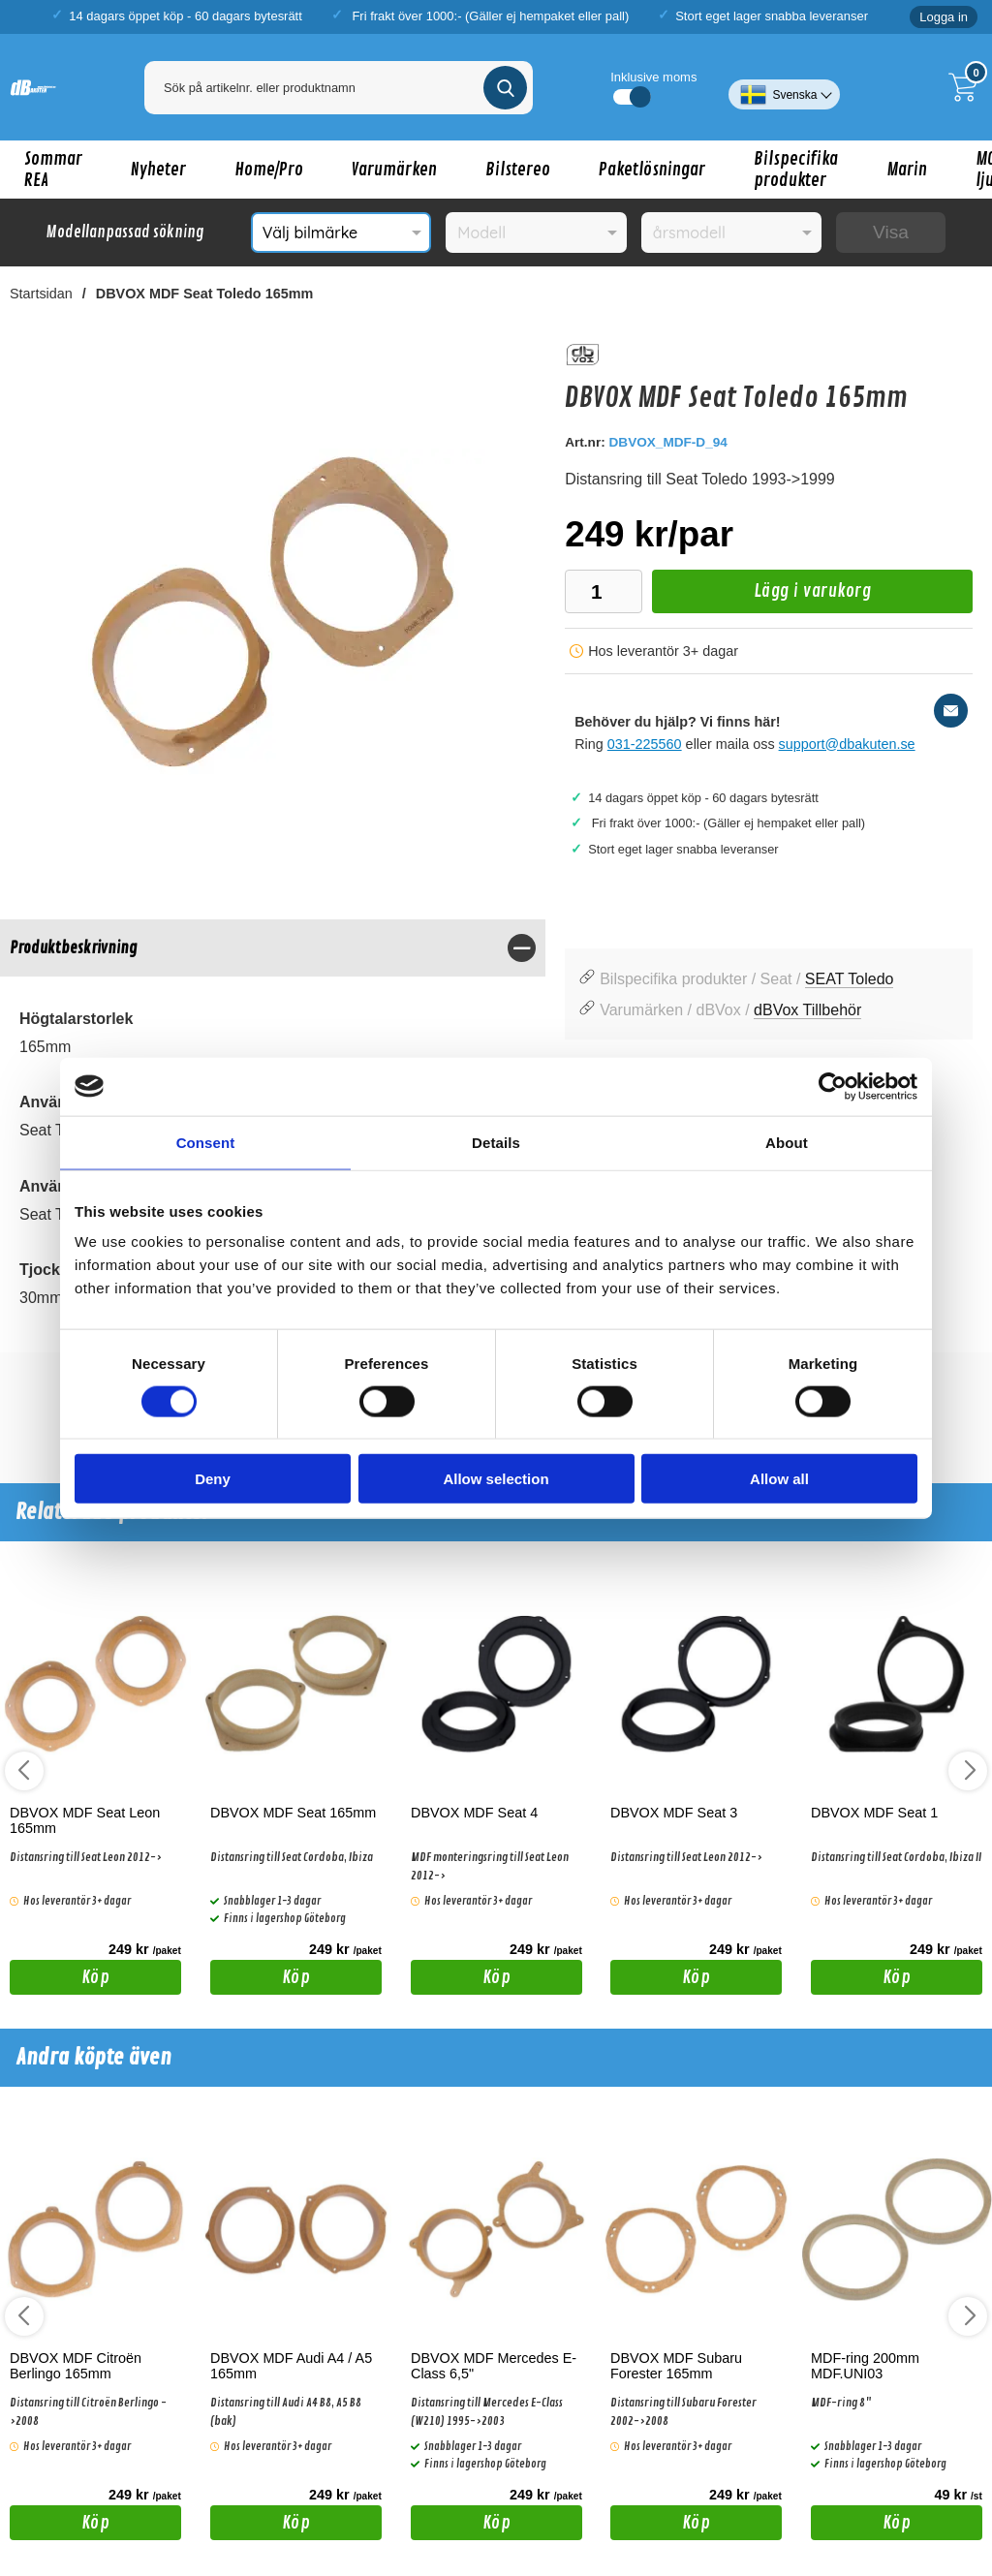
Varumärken (394, 169)
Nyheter (158, 169)
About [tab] (786, 1141)
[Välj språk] (784, 87)
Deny (213, 1479)
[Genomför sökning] (505, 87)
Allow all (779, 1479)
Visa (891, 232)
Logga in (943, 17)
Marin (906, 169)
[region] (272, 948)
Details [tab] (496, 1141)
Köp (59, 1980)
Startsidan (41, 293)
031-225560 (644, 744)
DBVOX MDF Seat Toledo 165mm (204, 293)
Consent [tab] (205, 1141)
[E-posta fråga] (951, 711)
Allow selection (495, 1479)
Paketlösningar (652, 169)
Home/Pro (268, 169)
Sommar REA (53, 169)
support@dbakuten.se (847, 744)
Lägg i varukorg (761, 596)
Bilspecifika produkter (796, 169)
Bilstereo (517, 169)
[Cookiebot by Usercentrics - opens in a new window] (832, 1086)
